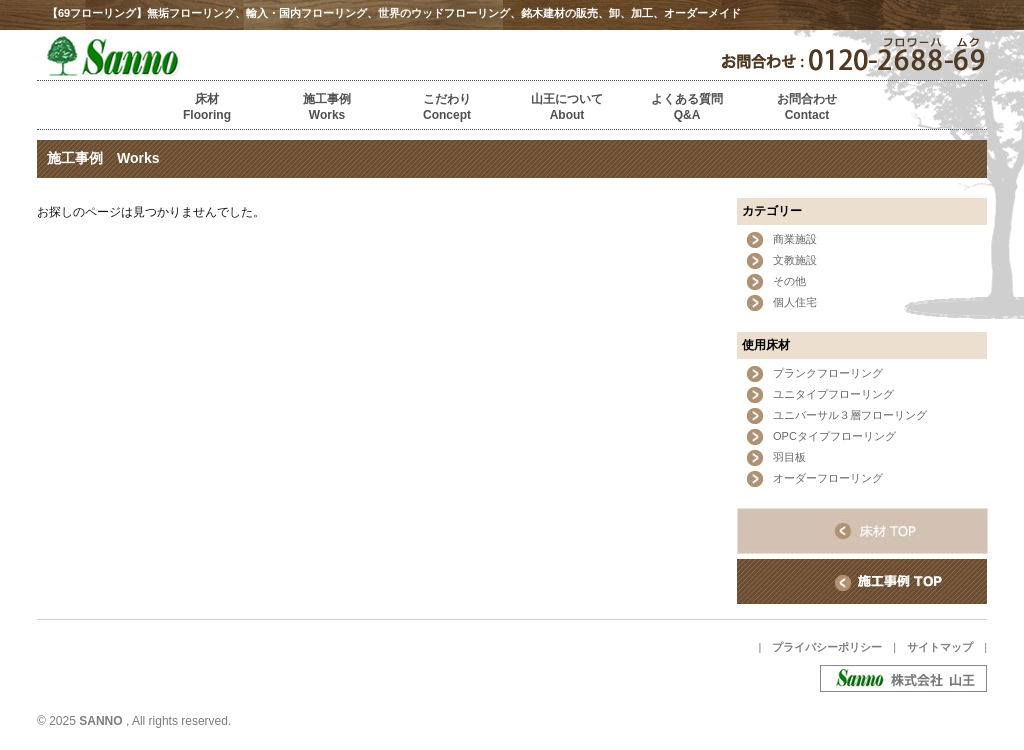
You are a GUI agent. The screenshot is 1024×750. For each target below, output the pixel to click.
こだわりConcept (447, 107)
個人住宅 (795, 302)
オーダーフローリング (828, 478)
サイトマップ (940, 647)
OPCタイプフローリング (834, 436)
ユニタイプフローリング (833, 394)
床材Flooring (207, 107)
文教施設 (795, 260)
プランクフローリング (828, 373)
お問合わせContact (807, 107)
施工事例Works (327, 107)
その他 (789, 281)
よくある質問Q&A (687, 107)
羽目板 (789, 457)
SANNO (100, 721)
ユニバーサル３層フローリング (850, 415)
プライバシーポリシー (827, 647)
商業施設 (795, 239)
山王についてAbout (567, 107)
